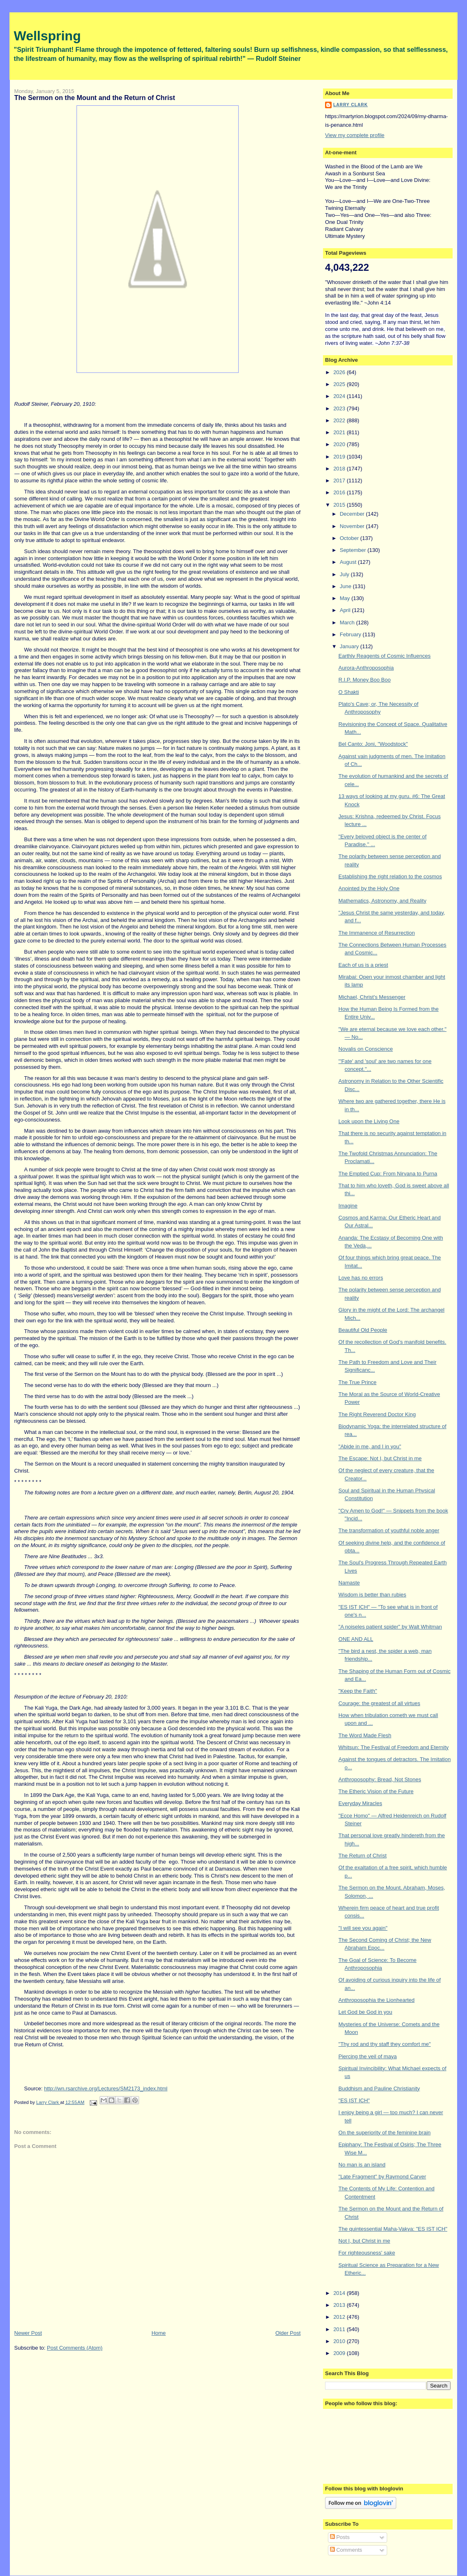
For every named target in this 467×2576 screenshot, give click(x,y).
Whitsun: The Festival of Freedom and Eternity (394, 1747)
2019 (340, 457)
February (351, 634)
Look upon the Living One (369, 1121)
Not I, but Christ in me (364, 2241)
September (353, 550)
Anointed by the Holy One (369, 888)
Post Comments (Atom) (74, 2348)
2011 (340, 2329)
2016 (340, 492)
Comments (346, 2550)
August (349, 562)
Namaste (349, 1583)
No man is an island (362, 2165)
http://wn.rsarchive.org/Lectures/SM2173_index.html (105, 2088)
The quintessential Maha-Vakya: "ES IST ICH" (393, 2229)
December (353, 514)
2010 (340, 2341)
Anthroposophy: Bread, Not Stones (380, 1779)
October (350, 538)
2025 (340, 384)
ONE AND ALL (356, 1639)
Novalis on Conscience (366, 1049)
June (346, 586)
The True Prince (358, 1382)
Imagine (348, 1206)
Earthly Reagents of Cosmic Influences (385, 656)
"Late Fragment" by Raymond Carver (382, 2176)
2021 (340, 432)
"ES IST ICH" (354, 2100)
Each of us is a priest (363, 965)
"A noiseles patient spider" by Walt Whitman (390, 1627)
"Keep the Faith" (358, 1691)
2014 (340, 2293)
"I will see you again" (363, 1928)
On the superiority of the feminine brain (385, 2132)
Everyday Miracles (360, 1803)
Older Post (287, 2333)
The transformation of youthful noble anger (389, 1530)
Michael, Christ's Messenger (372, 997)
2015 (340, 505)
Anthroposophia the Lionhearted (377, 2000)
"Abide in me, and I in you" (370, 1446)
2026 (340, 372)
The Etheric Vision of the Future (376, 1791)
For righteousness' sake (367, 2253)
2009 (340, 2353)
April (346, 610)
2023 (340, 408)
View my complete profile (354, 135)
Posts (340, 2537)
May (345, 598)
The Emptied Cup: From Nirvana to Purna (388, 1173)
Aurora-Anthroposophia (366, 668)
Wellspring (47, 35)
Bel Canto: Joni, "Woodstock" (373, 744)
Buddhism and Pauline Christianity (379, 2088)
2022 (340, 420)
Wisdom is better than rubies (373, 1595)
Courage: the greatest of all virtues (380, 1703)
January (350, 646)
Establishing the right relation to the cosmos (390, 876)
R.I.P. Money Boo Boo (365, 680)
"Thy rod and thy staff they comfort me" (385, 2044)
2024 (340, 396)
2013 (340, 2305)
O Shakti (349, 692)
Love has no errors (361, 1278)
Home (158, 2333)
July (345, 574)
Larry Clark (350, 104)
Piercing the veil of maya (368, 2056)
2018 (340, 468)
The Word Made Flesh (365, 1735)
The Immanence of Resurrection (377, 933)
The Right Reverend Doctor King (377, 1414)
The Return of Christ (363, 1855)
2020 (340, 444)
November (353, 526)
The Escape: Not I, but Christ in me (380, 1458)
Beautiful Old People (363, 1330)
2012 (340, 2317)
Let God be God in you (366, 2012)
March (348, 622)
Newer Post (28, 2333)
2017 (340, 480)
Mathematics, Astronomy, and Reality (383, 901)
